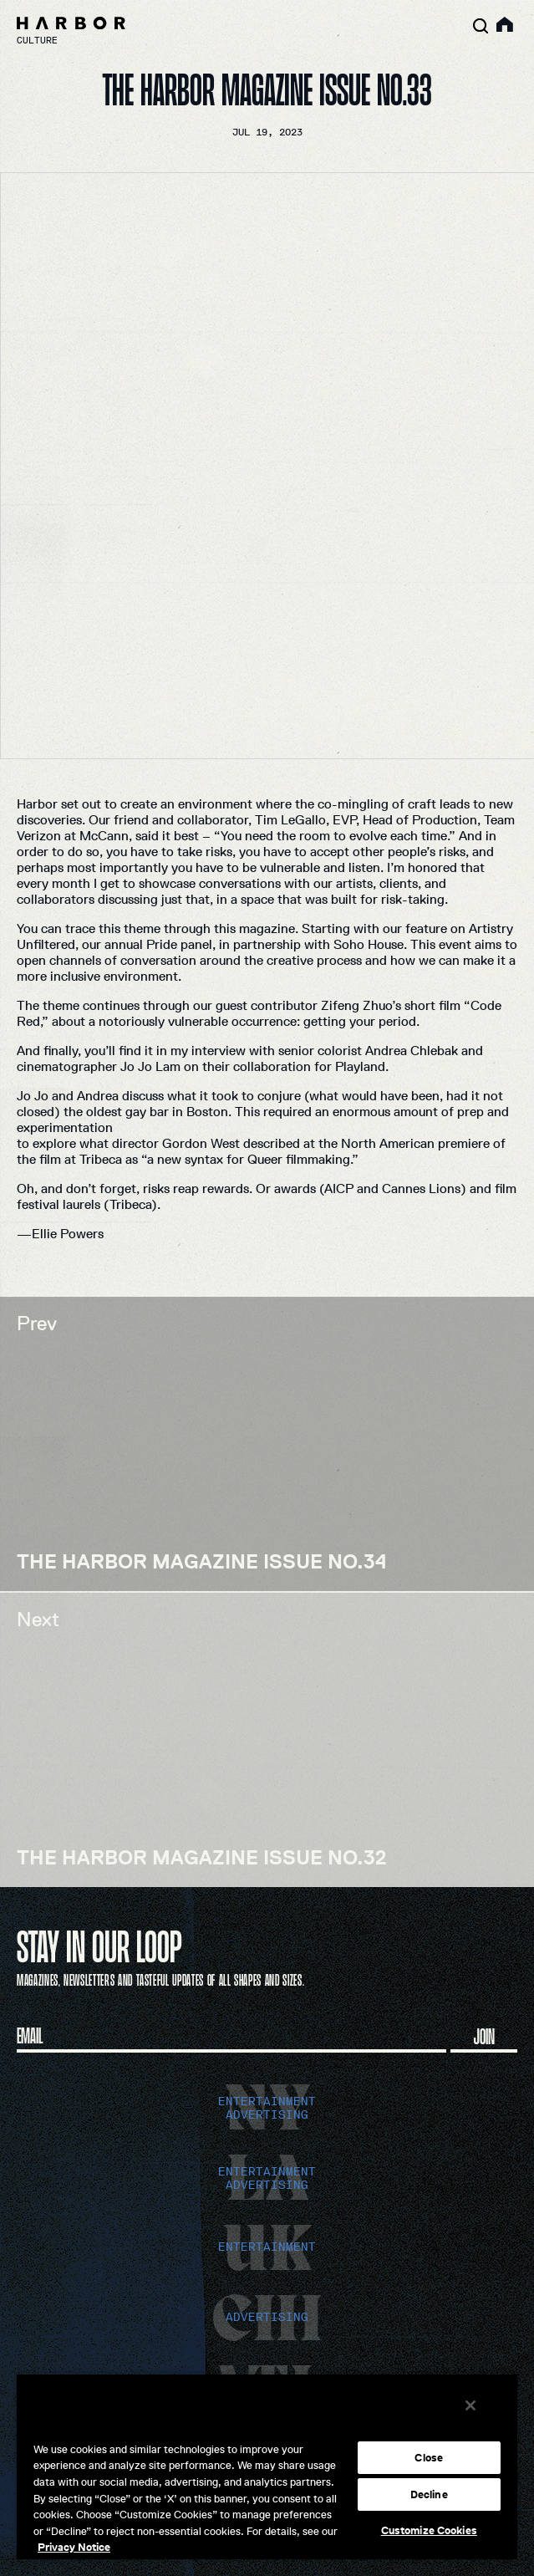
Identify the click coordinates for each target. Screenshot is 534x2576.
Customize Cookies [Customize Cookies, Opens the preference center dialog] (429, 2530)
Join (484, 2035)
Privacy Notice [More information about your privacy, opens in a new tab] (74, 2547)
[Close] (470, 2405)
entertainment (267, 2101)
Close (428, 2457)
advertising (267, 2115)
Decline (429, 2494)
